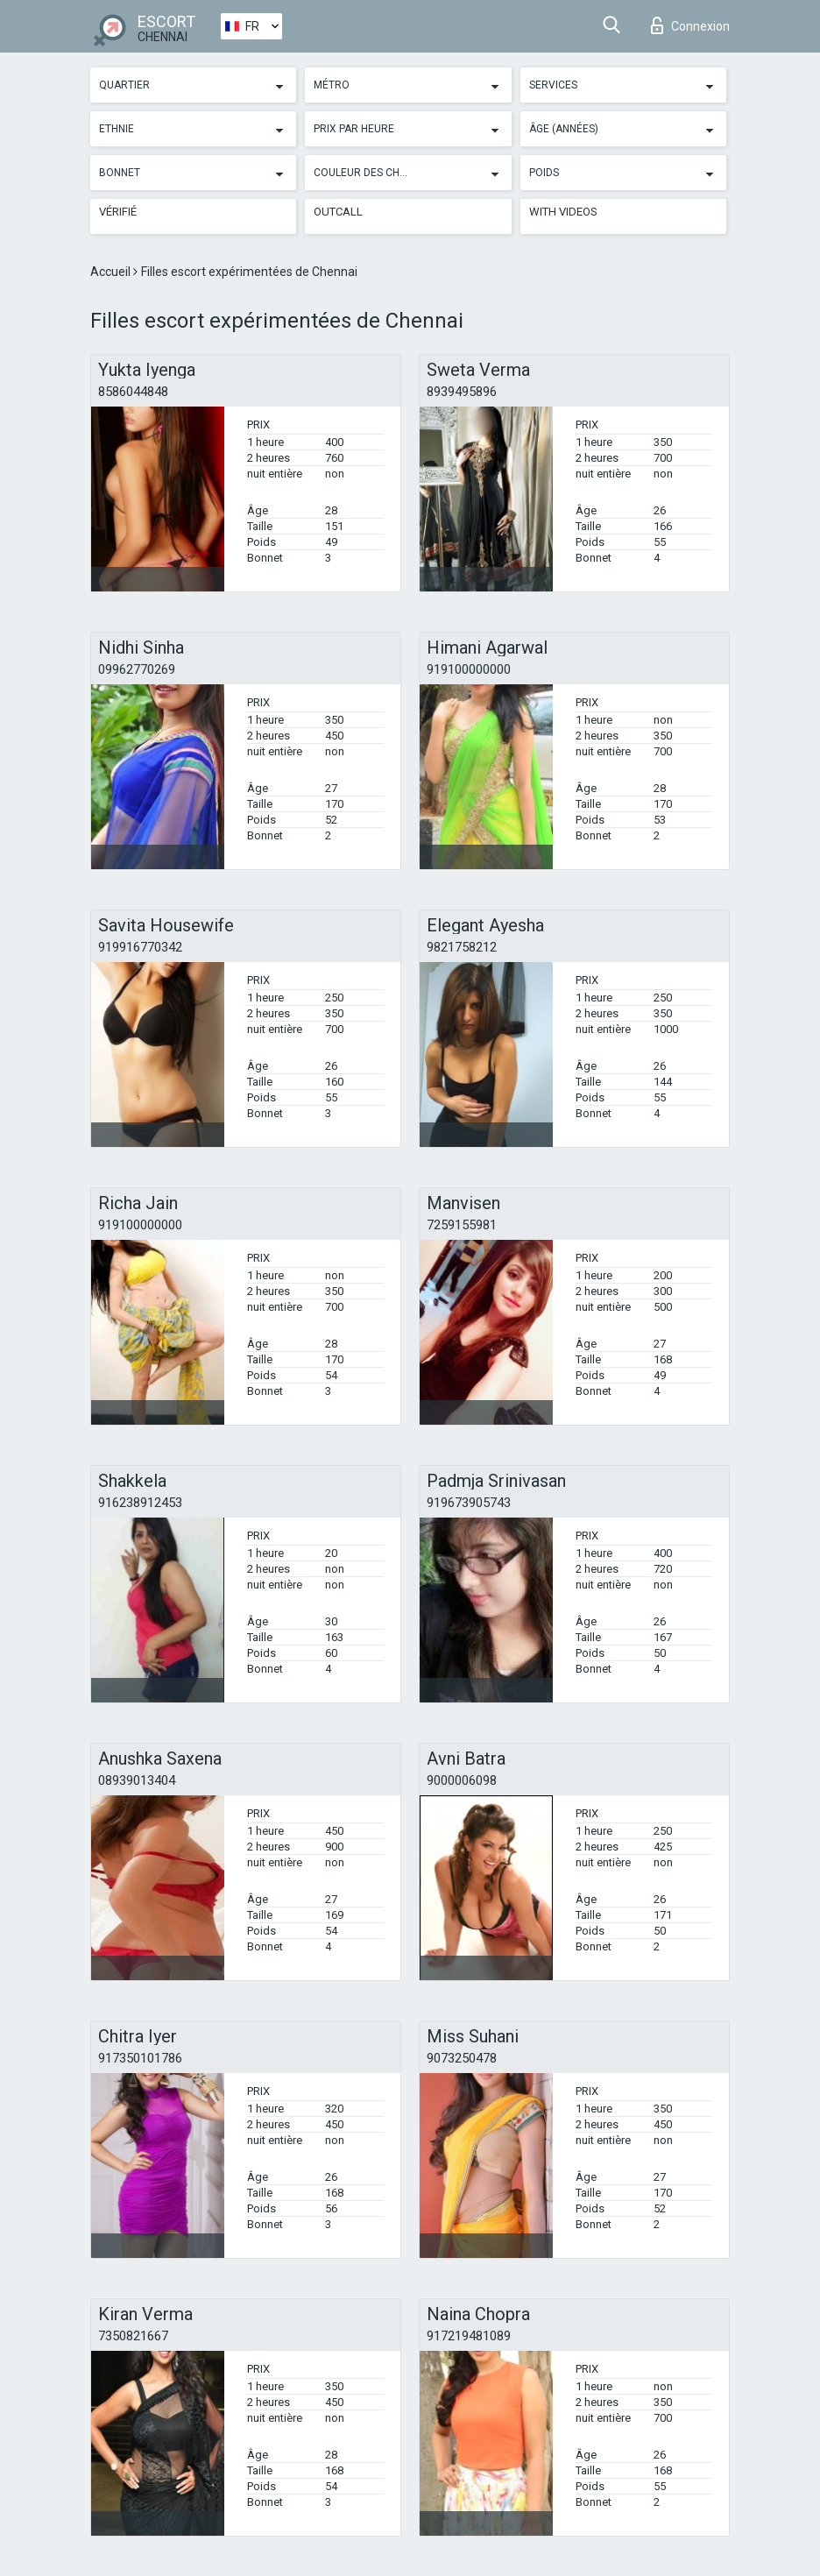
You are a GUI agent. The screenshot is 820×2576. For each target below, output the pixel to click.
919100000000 (469, 669)
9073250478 (462, 2058)
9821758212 (462, 947)
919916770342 (140, 947)
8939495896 (462, 392)
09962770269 (136, 669)
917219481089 (469, 2336)
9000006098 (462, 1780)
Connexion (690, 25)
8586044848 (133, 392)
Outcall (338, 211)
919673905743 (469, 1503)
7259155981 (462, 1225)
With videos (563, 211)
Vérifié (118, 211)
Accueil (111, 272)
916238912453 (140, 1503)
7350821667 (133, 2336)
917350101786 (140, 2058)
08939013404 (136, 1780)
